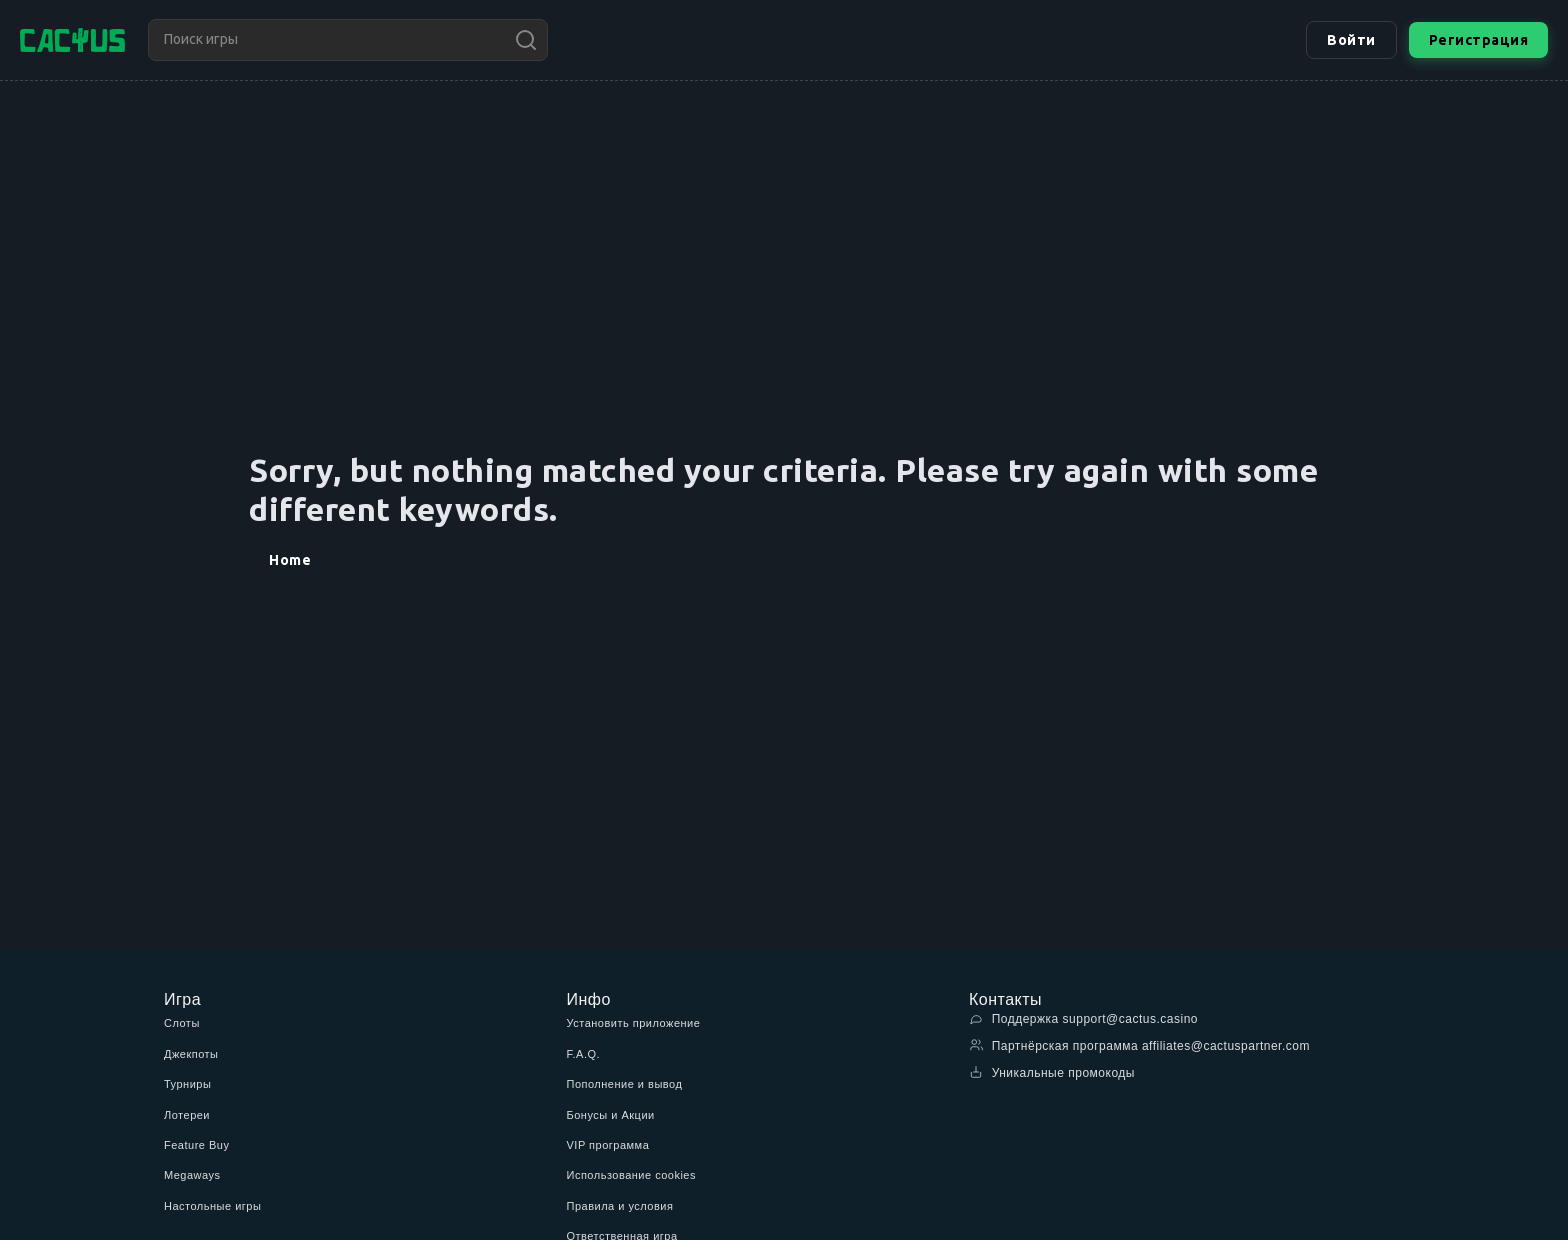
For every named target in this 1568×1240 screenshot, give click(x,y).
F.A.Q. (584, 1054)
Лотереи (187, 1115)
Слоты (182, 1023)
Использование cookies (631, 1175)
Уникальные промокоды (1052, 1072)
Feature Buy (196, 1145)
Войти (1351, 40)
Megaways (192, 1175)
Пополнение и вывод (625, 1084)
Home (290, 560)
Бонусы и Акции (611, 1115)
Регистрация (1479, 40)
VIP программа (608, 1145)
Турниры (187, 1084)
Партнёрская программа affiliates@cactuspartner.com (1139, 1045)
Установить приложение (634, 1023)
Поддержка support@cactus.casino (1083, 1018)
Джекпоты (191, 1054)
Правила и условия (620, 1206)
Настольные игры (212, 1206)
